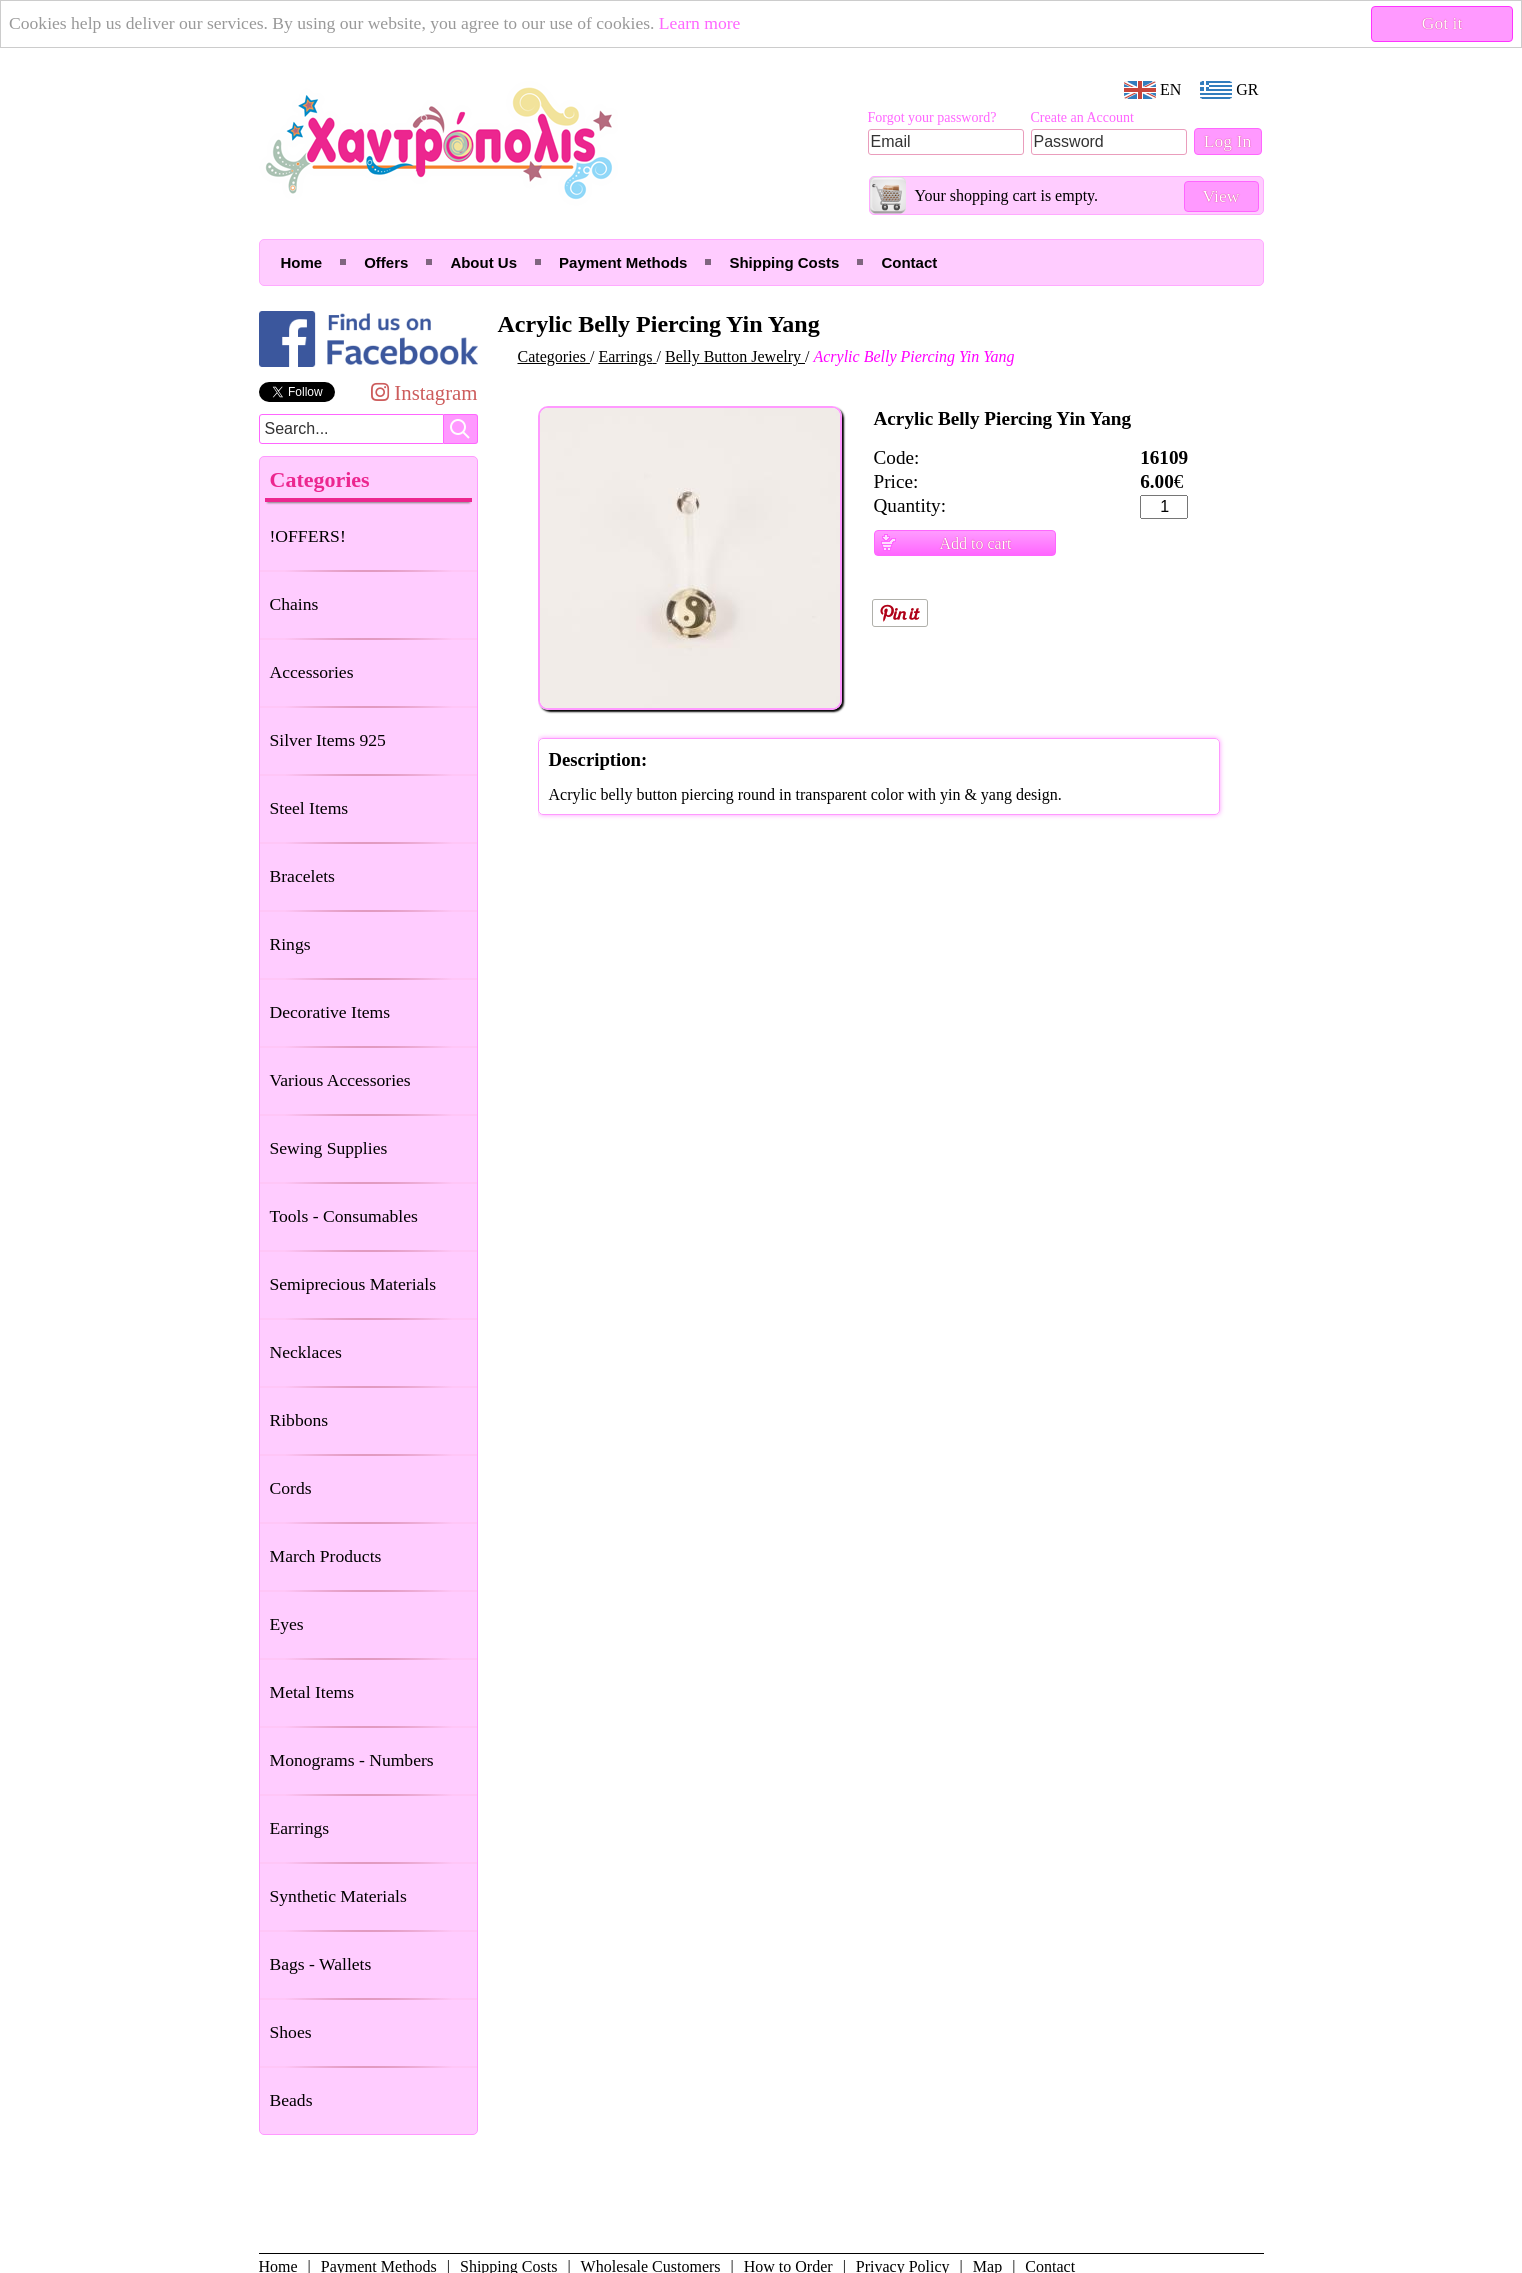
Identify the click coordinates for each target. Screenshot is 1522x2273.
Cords (291, 1488)
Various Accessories (340, 1080)
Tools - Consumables (344, 1216)
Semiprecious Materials (353, 1284)
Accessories (312, 672)
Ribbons (299, 1420)
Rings (290, 944)
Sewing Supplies (329, 1148)
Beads (291, 2100)
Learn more (700, 23)
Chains (294, 604)
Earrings (300, 1828)
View (1220, 196)
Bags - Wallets (321, 1964)
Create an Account (1082, 117)
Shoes (291, 2032)
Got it (1442, 23)
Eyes (287, 1624)
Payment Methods (623, 262)
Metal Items (312, 1692)
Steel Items (309, 808)
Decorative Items (330, 1012)
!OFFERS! (308, 536)
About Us (483, 262)
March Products (326, 1556)
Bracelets (302, 876)
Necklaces (306, 1352)
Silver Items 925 (328, 740)
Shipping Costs (784, 262)
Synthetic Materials (338, 1896)
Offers (386, 262)
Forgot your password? (932, 117)
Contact (909, 262)
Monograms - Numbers (352, 1760)
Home (302, 262)
